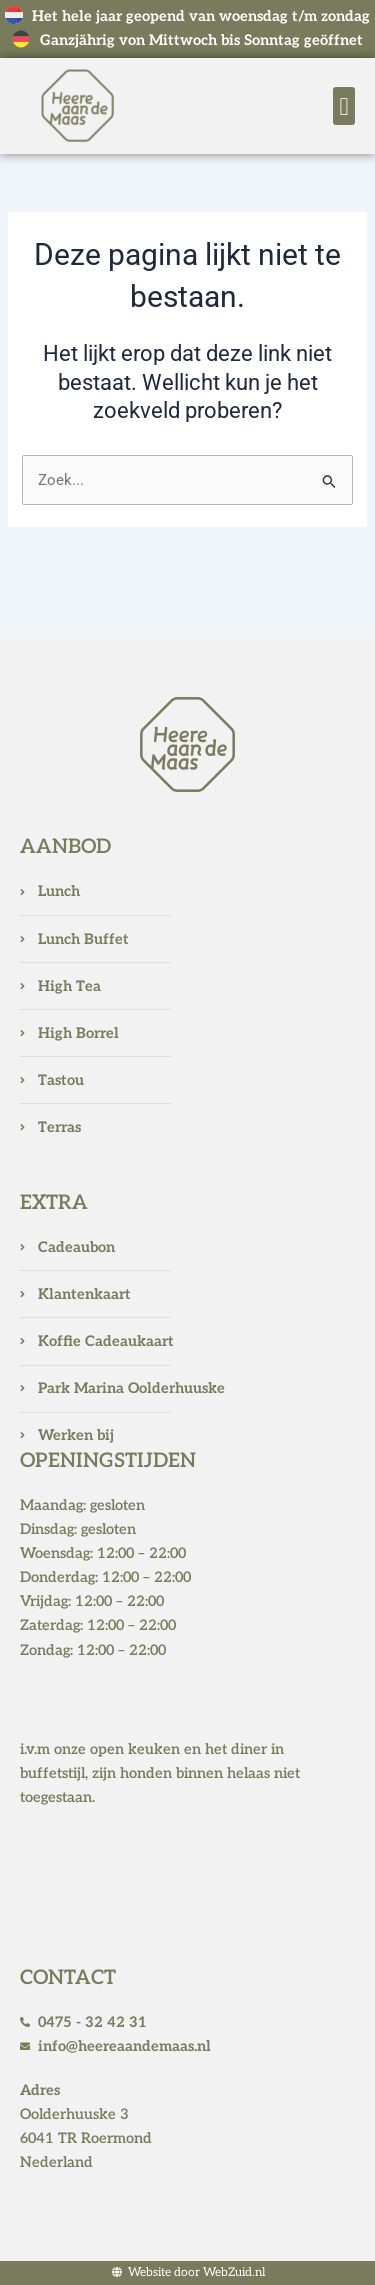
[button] (344, 106)
